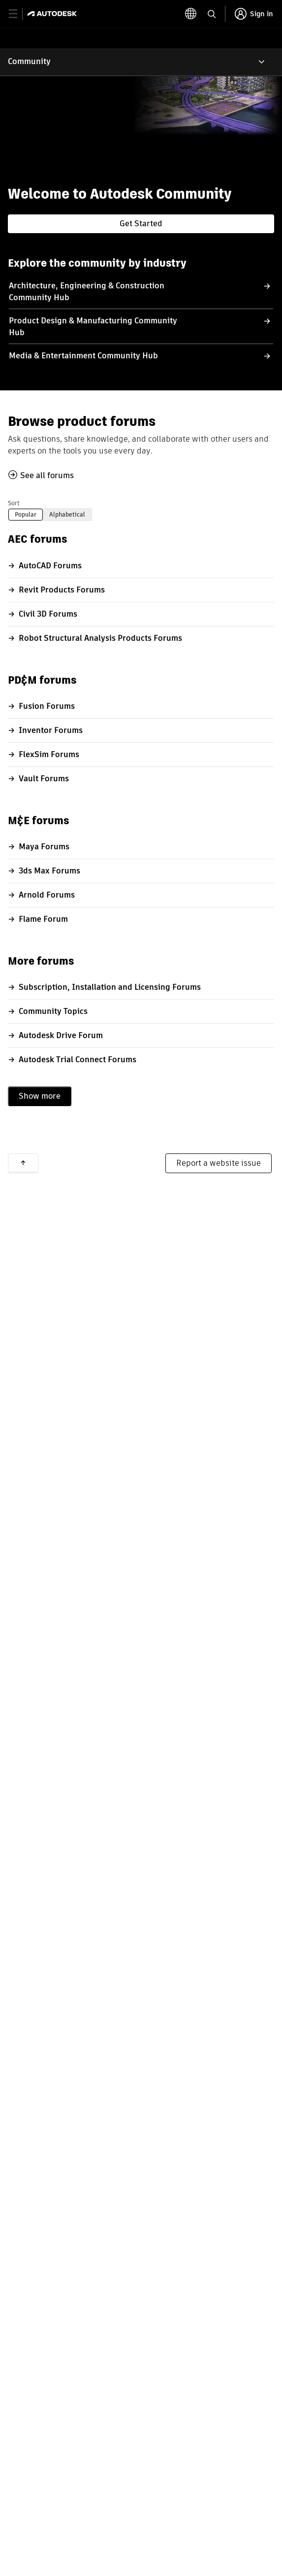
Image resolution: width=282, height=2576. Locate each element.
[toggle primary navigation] (18, 14)
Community (29, 61)
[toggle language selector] (210, 13)
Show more (40, 1096)
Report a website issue (218, 1163)
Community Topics (53, 1011)
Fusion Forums (47, 706)
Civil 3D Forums (48, 614)
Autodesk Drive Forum (61, 1035)
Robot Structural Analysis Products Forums (100, 638)
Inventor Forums (51, 730)
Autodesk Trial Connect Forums (77, 1059)
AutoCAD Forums (50, 565)
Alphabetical (67, 514)
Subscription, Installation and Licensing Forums (110, 987)
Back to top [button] (23, 1162)
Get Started (141, 223)
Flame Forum (43, 919)
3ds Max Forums (49, 870)
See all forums (47, 475)
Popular (25, 514)
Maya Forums (44, 846)
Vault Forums (44, 778)
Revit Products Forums (62, 589)
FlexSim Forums (49, 754)
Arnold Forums (47, 895)
